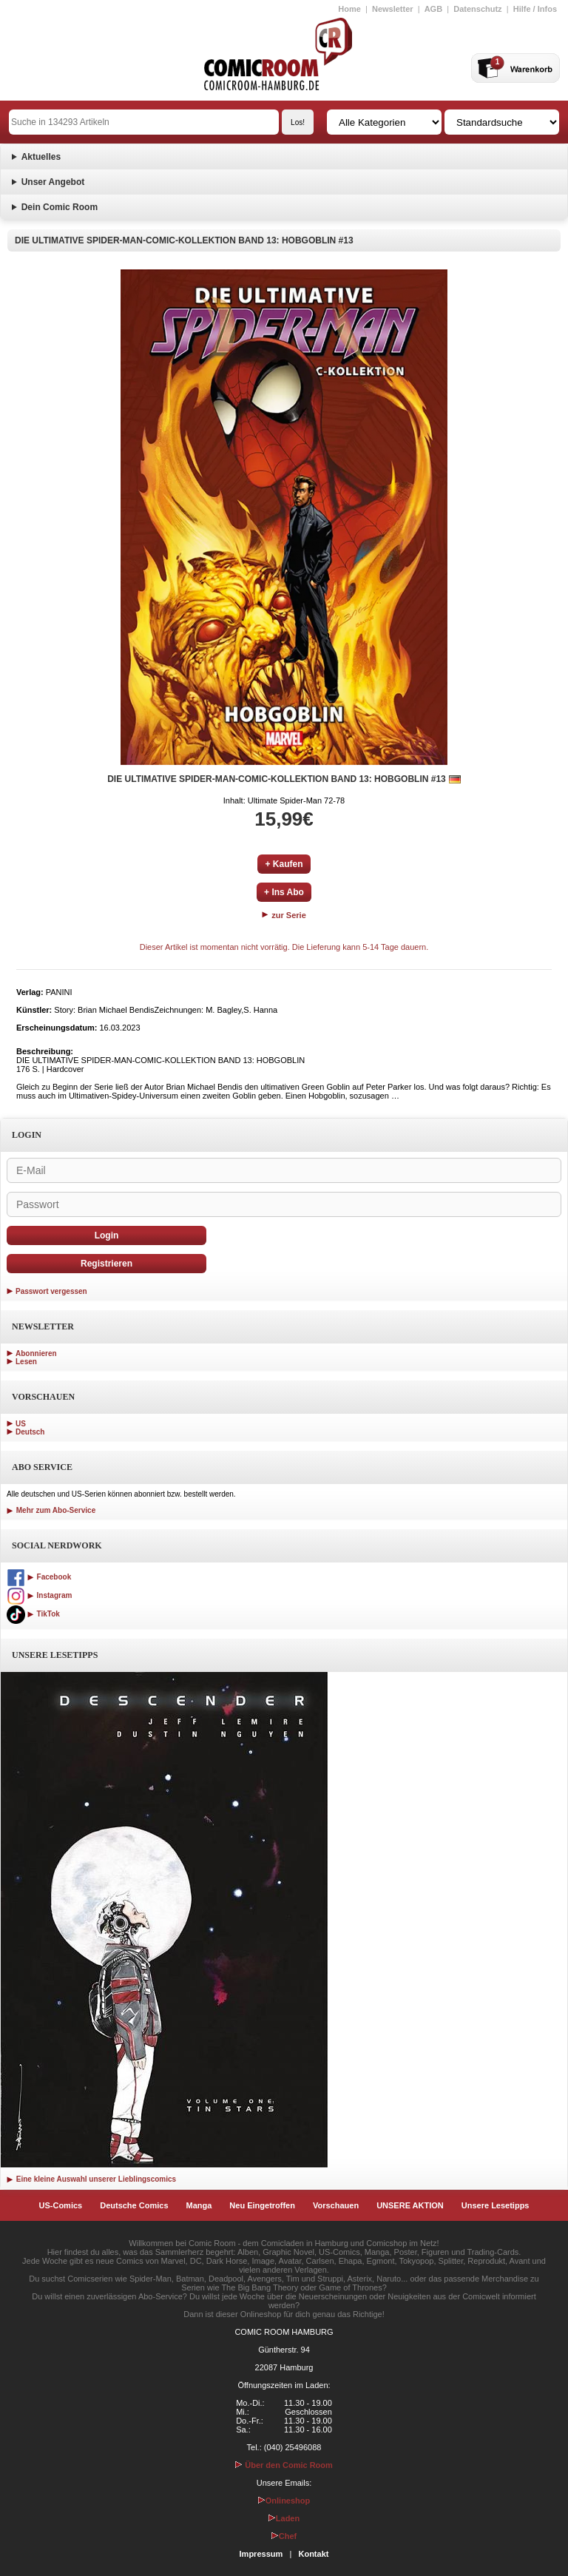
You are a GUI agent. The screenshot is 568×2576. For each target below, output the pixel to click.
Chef (284, 2536)
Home (349, 8)
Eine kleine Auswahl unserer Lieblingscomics (91, 2179)
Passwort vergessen (51, 1291)
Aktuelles (41, 157)
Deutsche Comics (134, 2205)
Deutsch (30, 1432)
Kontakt (313, 2553)
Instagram (39, 1595)
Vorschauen (336, 2205)
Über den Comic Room (284, 2465)
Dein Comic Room (59, 207)
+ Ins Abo (284, 892)
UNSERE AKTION (410, 2205)
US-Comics (61, 2205)
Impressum (261, 2553)
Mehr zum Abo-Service (51, 1510)
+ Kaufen (283, 864)
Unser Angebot (53, 182)
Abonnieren (36, 1353)
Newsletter (392, 8)
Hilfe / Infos (535, 8)
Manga (199, 2205)
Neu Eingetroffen (262, 2205)
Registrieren (106, 1263)
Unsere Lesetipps (496, 2205)
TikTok (33, 1614)
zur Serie (284, 915)
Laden (284, 2518)
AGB (433, 8)
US (21, 1424)
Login (107, 1235)
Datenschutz (477, 8)
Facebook (39, 1577)
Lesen (26, 1362)
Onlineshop (284, 2500)
